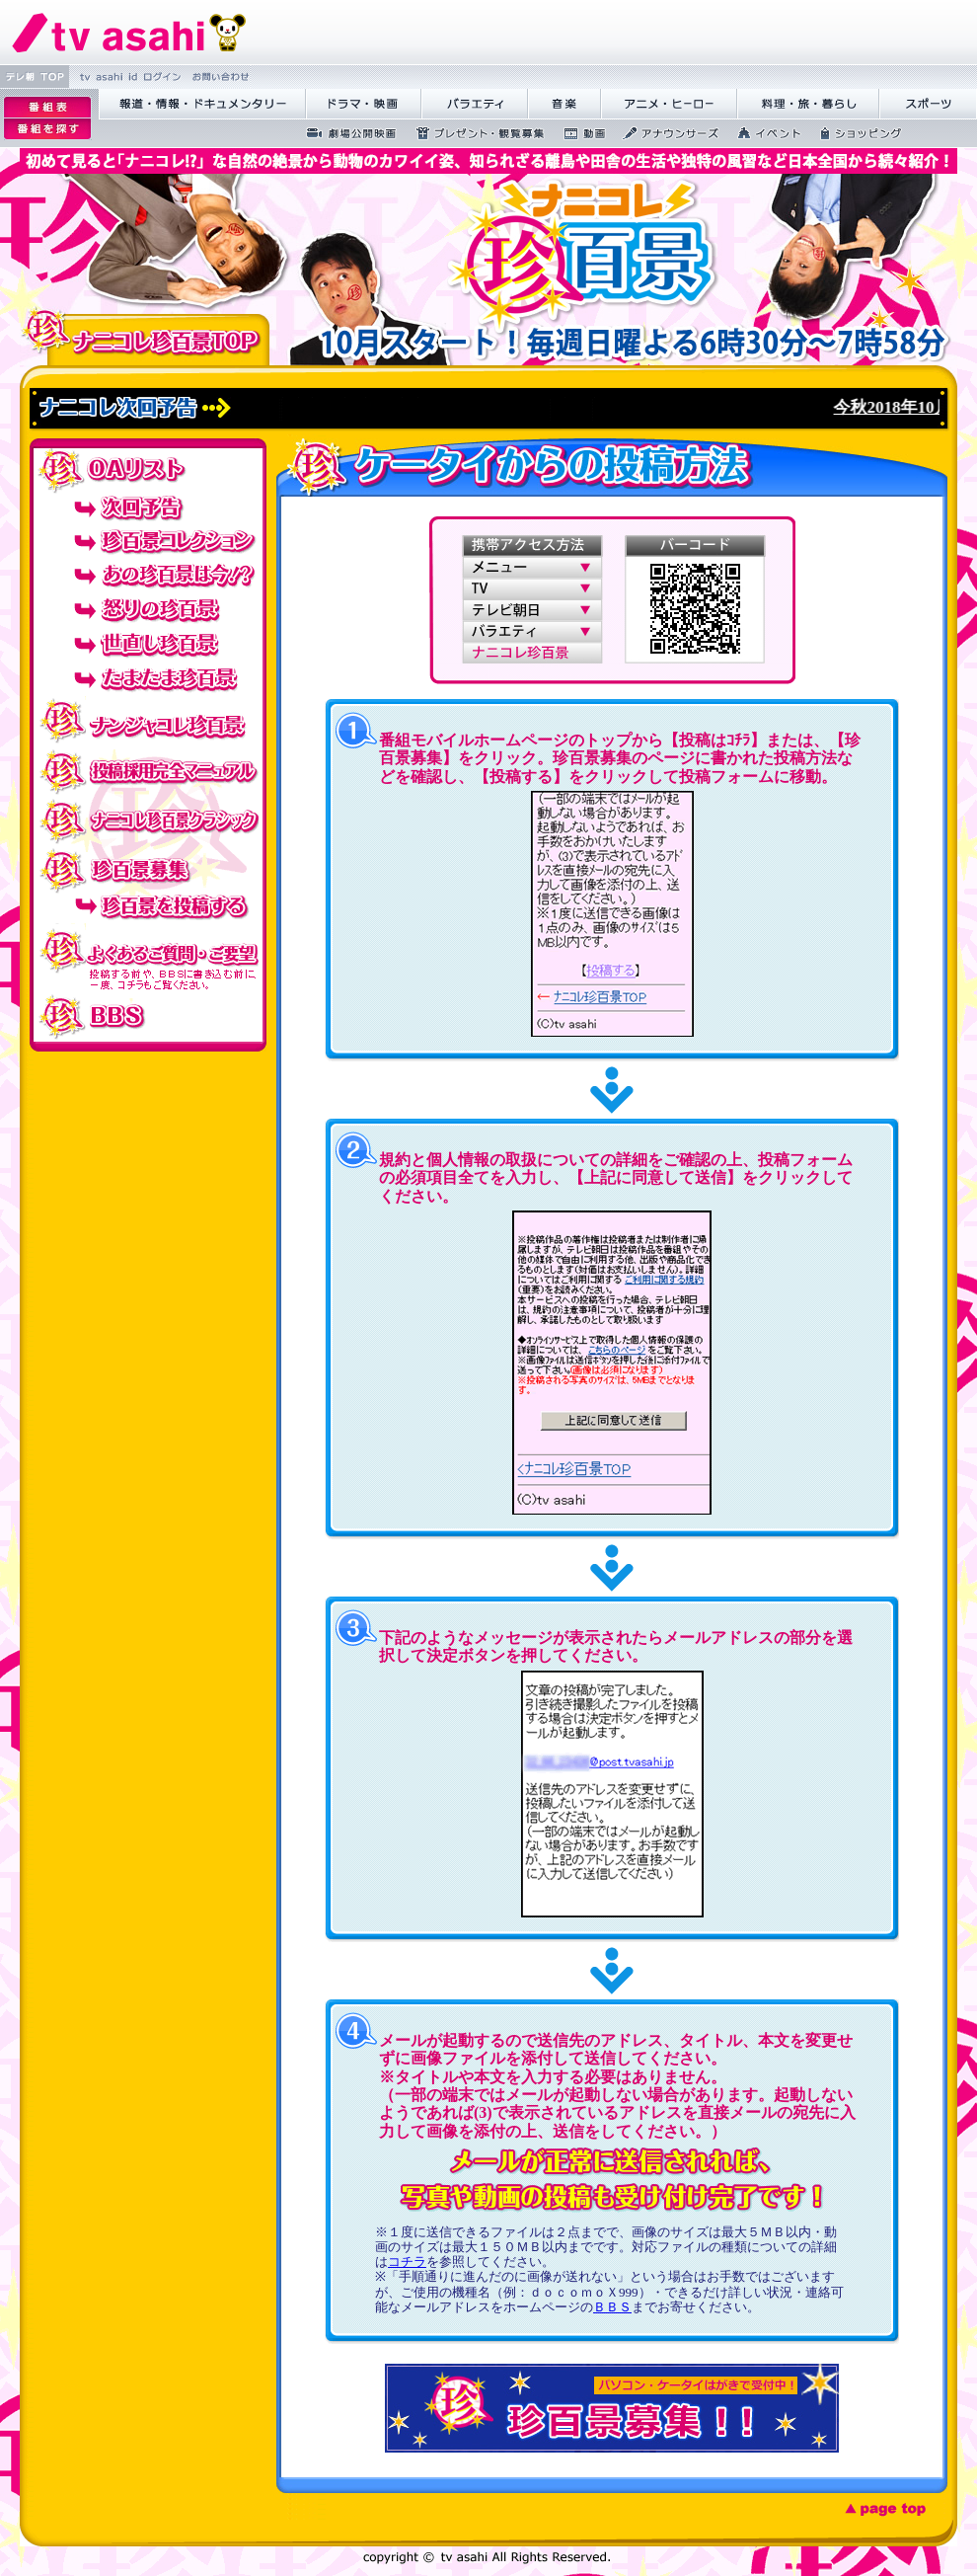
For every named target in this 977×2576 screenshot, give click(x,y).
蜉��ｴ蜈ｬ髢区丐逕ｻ (345, 133)
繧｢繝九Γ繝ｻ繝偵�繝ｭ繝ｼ (669, 104)
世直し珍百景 (148, 644)
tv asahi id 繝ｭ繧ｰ (128, 76)
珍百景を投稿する (148, 911)
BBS (148, 1017)
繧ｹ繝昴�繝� (928, 104)
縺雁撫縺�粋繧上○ (219, 76)
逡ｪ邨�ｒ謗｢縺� (47, 129)
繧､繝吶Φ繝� (763, 133)
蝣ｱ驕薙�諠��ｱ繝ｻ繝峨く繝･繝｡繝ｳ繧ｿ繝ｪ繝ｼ (202, 104)
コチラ (407, 2261)
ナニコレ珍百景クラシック (148, 819)
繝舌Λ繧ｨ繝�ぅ (474, 104)
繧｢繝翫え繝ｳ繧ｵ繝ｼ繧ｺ (665, 133)
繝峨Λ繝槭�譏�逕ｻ (363, 104)
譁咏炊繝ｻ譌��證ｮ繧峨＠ (808, 104)
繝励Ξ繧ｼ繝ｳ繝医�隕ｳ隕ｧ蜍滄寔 (474, 133)
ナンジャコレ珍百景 (148, 720)
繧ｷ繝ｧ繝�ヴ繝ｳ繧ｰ (855, 133)
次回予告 (148, 506)
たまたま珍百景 (148, 679)
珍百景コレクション (148, 540)
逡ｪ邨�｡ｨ (47, 107)
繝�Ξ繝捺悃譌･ (129, 32)
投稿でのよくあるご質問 (148, 960)
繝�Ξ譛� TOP (34, 76)
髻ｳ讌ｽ (564, 104)
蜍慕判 (578, 133)
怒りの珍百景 (148, 609)
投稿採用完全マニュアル (148, 770)
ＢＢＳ (612, 2307)
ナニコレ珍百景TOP (144, 335)
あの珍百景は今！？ (148, 575)
